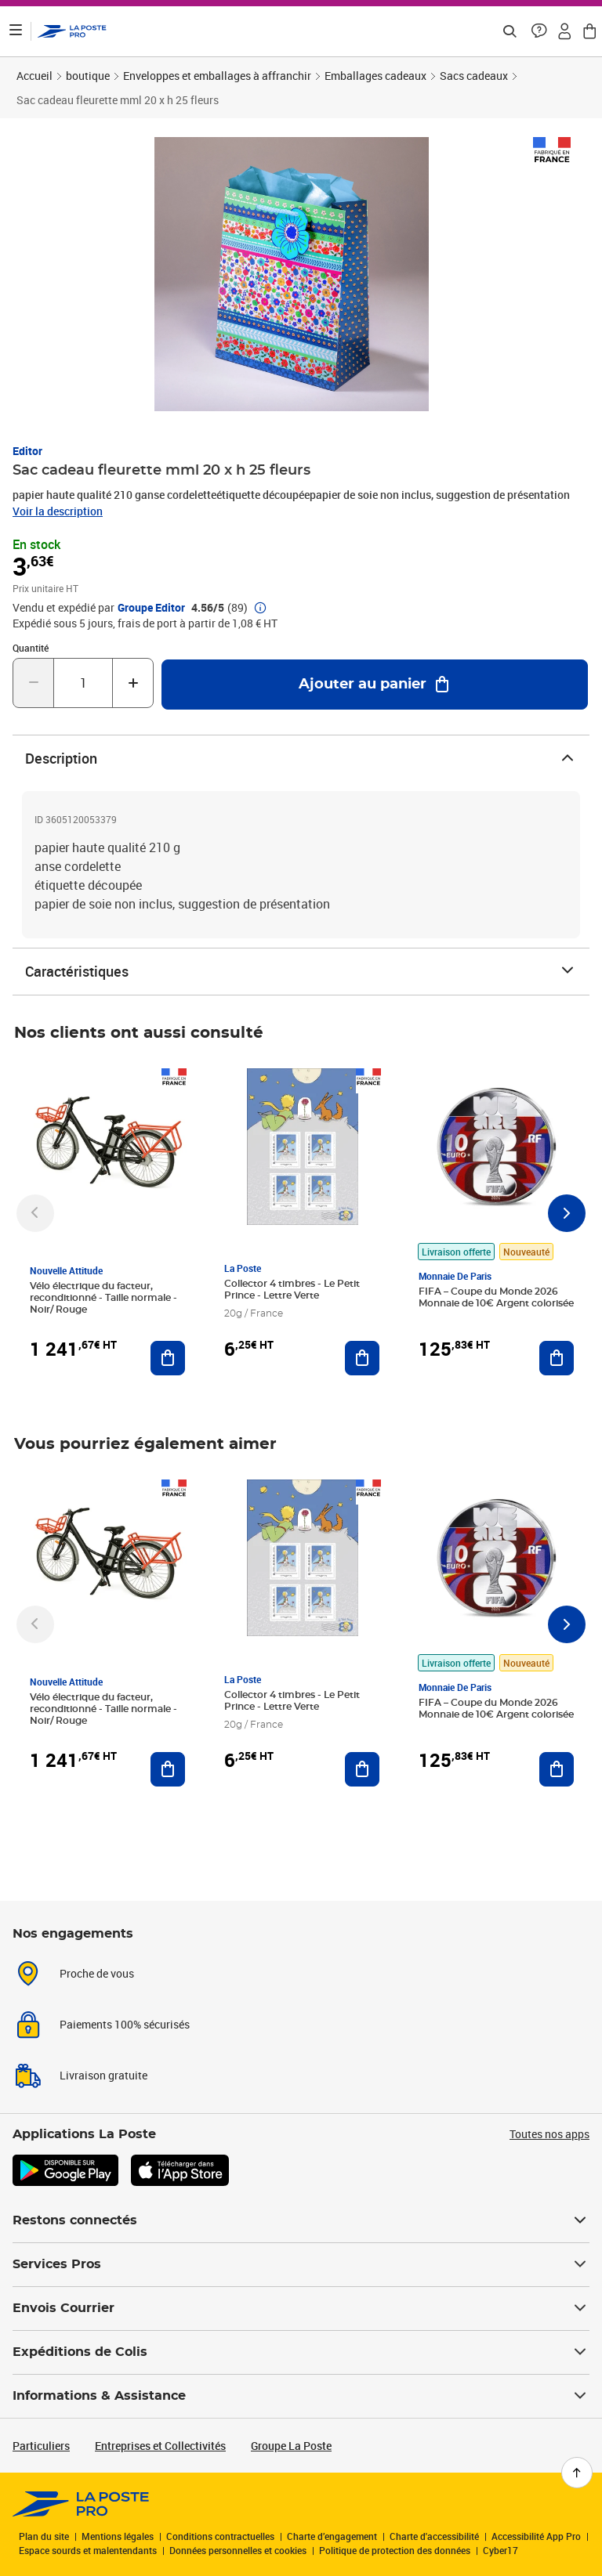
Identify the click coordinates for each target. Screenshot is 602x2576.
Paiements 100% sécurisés (125, 2024)
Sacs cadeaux (474, 75)
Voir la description (58, 511)
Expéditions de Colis (301, 2352)
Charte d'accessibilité (434, 2536)
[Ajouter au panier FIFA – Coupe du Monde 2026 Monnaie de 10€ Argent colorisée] (556, 1358)
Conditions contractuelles (220, 2536)
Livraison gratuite (103, 2075)
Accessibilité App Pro (536, 2536)
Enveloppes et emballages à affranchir (217, 75)
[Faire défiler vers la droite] (567, 1213)
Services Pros (301, 2264)
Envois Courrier (301, 2308)
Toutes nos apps (549, 2133)
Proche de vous (97, 1973)
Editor (27, 450)
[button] (539, 31)
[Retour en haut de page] (577, 2472)
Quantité (31, 647)
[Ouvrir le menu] (15, 31)
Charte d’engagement (332, 2536)
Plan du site (44, 2536)
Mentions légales (118, 2536)
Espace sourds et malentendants (88, 2550)
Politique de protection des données (394, 2550)
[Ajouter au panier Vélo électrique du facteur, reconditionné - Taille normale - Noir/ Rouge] (168, 1358)
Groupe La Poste (291, 2445)
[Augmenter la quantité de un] (133, 683)
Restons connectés (301, 2220)
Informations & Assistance (301, 2395)
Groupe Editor (151, 608)
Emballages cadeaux (375, 75)
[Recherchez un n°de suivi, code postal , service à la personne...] (509, 31)
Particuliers (41, 2445)
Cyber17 (500, 2550)
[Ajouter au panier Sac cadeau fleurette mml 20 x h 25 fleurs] (374, 684)
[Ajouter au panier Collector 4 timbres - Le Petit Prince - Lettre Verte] (362, 1358)
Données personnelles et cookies (237, 2550)
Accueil (34, 75)
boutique (88, 75)
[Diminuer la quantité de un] (33, 683)
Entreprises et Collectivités (160, 2445)
